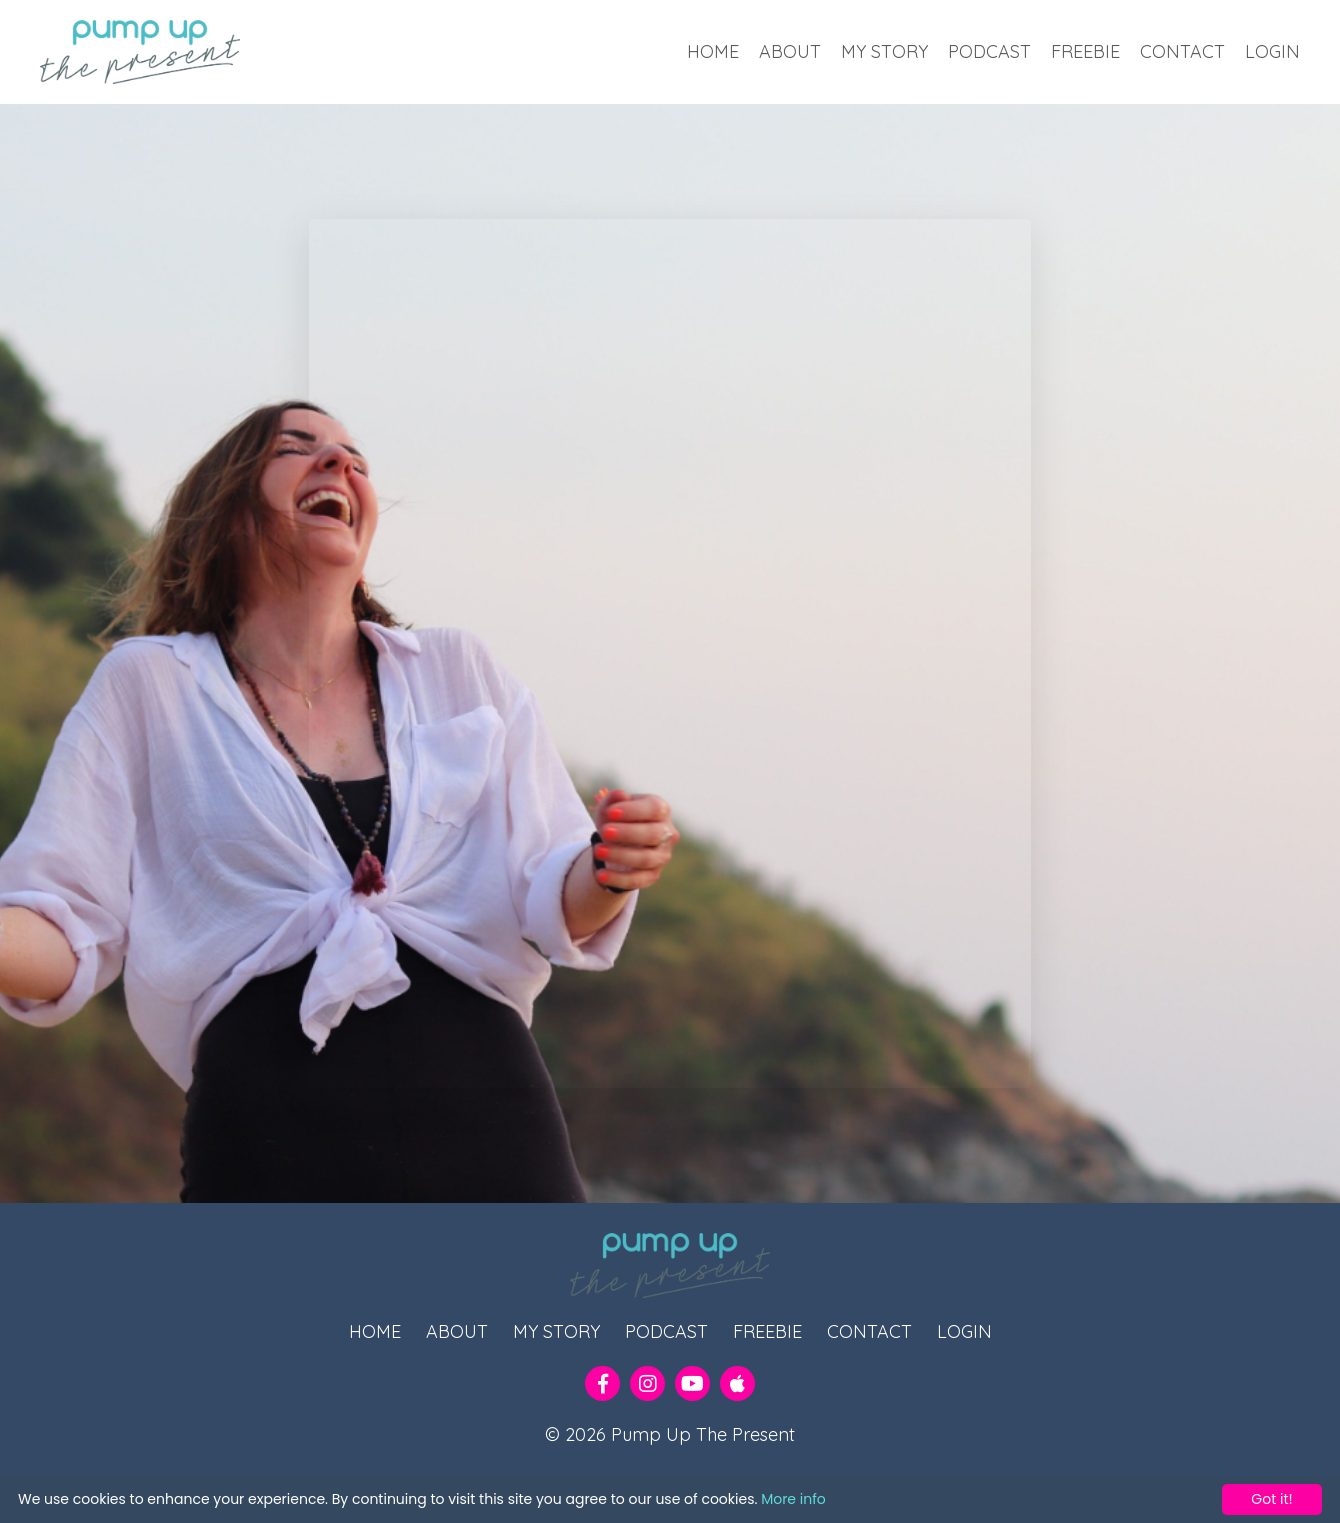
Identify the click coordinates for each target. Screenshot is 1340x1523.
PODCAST (989, 51)
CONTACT (1182, 51)
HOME (713, 51)
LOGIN (1272, 51)
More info (793, 1499)
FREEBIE (1085, 51)
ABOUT (790, 51)
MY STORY (884, 51)
